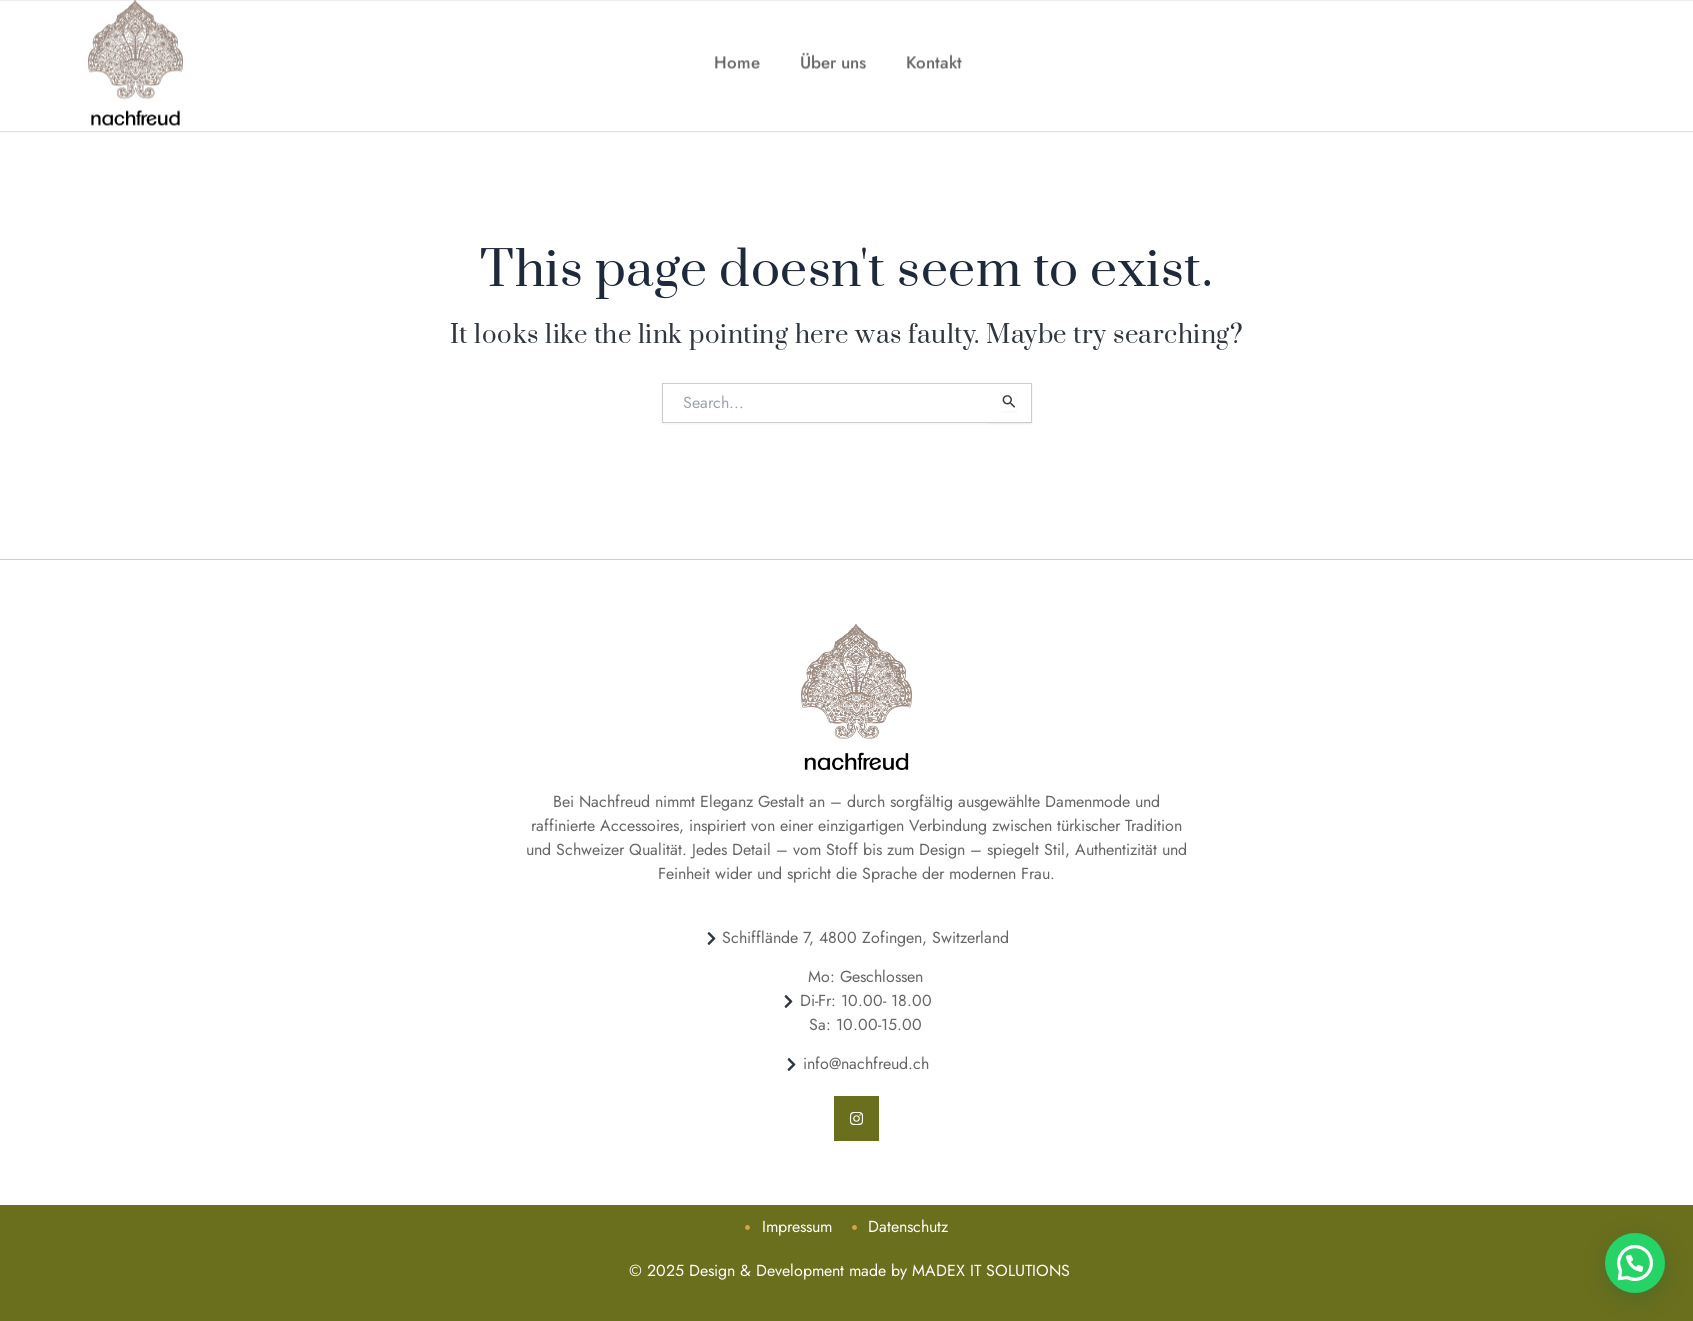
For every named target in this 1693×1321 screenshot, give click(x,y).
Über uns (833, 43)
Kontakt (934, 43)
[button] (1637, 1268)
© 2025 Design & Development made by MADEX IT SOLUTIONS (847, 1270)
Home (737, 43)
